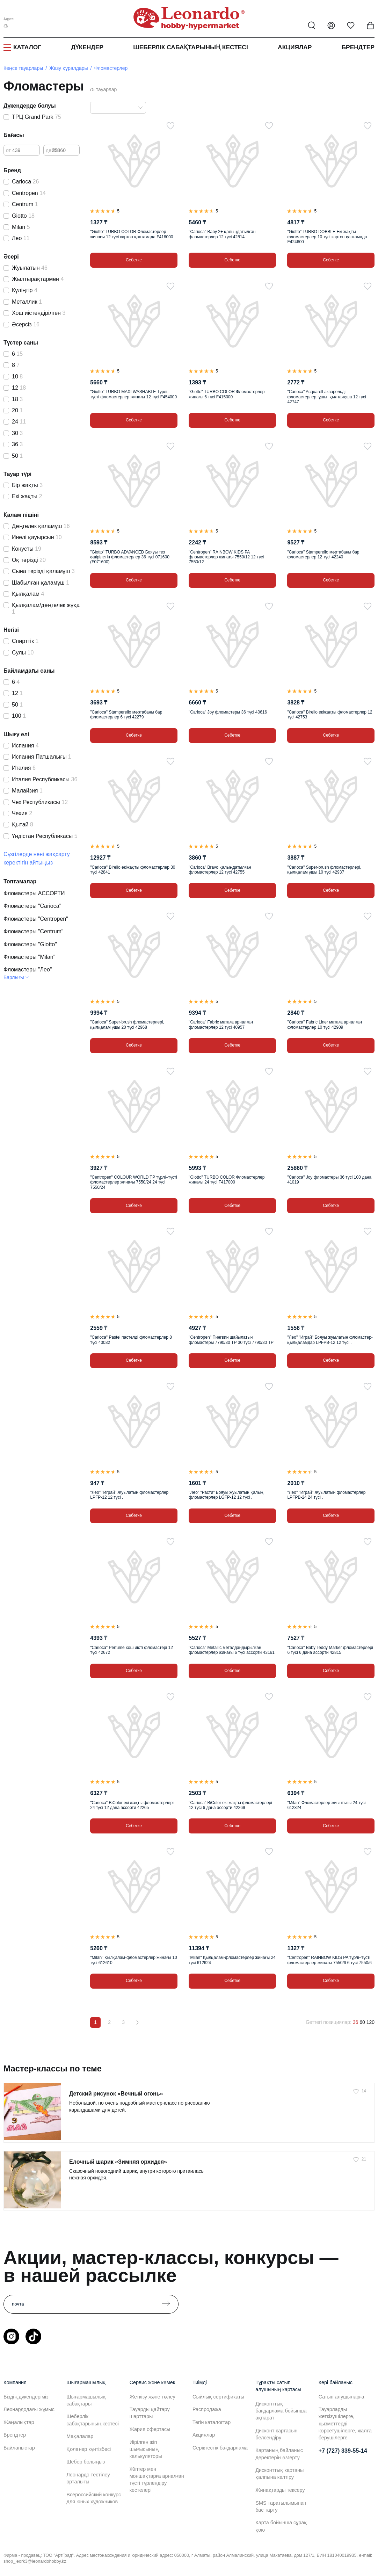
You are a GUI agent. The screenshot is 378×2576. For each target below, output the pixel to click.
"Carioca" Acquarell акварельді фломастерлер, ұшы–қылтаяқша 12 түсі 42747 (326, 396)
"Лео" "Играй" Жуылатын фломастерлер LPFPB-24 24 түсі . (326, 1495)
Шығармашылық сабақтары (86, 2400)
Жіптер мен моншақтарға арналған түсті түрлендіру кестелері (157, 2479)
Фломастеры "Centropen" (35, 919)
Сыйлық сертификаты (218, 2397)
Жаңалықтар (18, 2422)
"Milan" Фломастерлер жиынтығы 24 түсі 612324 (326, 1805)
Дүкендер (87, 47)
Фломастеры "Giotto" (30, 944)
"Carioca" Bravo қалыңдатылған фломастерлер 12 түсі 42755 (220, 870)
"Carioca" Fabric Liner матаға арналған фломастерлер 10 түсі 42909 (324, 1024)
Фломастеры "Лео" (27, 969)
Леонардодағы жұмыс (28, 2409)
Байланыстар (19, 2448)
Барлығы (13, 977)
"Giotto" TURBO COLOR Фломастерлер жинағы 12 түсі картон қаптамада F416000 (131, 234)
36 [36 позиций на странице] (355, 2022)
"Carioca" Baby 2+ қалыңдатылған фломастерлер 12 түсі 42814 (222, 234)
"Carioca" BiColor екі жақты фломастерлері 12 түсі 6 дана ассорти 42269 (230, 1805)
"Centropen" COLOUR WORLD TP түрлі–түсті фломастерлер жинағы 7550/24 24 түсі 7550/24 (133, 1182)
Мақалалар (79, 2436)
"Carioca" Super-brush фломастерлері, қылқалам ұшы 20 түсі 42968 (127, 1024)
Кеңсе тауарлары (23, 68)
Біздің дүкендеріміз (26, 2397)
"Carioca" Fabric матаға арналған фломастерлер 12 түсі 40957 (221, 1024)
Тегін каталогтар (211, 2422)
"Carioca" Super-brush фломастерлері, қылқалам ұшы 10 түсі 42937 (324, 870)
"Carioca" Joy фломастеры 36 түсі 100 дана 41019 (329, 1180)
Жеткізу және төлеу (152, 2397)
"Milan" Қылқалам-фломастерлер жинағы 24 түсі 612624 (232, 1960)
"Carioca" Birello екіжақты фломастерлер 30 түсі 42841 (132, 870)
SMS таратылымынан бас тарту (280, 2506)
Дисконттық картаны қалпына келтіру (279, 2473)
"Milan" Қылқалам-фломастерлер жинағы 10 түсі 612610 (133, 1960)
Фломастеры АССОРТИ (34, 893)
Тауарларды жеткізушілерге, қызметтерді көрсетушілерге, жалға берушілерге (345, 2423)
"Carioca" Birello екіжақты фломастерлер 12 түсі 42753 (329, 714)
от (8, 150)
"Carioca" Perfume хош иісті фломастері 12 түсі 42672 (131, 1650)
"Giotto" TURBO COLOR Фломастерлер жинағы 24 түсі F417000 (226, 1180)
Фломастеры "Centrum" (33, 931)
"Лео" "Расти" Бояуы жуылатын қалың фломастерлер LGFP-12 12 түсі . (226, 1495)
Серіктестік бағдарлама (220, 2448)
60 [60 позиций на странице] (362, 2022)
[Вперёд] (137, 2022)
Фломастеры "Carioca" (32, 906)
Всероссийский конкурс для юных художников (93, 2498)
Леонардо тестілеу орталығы (88, 2478)
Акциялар (295, 47)
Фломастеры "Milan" (29, 957)
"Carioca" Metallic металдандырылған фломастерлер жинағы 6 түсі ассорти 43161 (232, 1650)
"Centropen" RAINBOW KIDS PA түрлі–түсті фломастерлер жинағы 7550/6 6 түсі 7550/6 (329, 1960)
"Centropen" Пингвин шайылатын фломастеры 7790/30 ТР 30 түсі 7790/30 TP (231, 1340)
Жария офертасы (150, 2429)
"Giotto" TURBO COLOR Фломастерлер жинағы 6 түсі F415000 (226, 394)
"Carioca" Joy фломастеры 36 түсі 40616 (228, 712)
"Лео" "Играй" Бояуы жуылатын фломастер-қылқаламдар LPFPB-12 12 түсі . (329, 1340)
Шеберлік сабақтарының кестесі (190, 47)
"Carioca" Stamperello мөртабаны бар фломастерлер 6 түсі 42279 (126, 714)
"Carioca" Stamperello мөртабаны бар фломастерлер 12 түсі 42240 (323, 554)
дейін (52, 150)
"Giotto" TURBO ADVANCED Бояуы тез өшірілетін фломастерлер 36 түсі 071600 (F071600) (129, 557)
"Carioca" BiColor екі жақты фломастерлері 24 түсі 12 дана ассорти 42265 (132, 1805)
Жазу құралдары (68, 68)
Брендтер (358, 47)
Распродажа (206, 2409)
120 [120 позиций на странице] (370, 2022)
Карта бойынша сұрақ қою (281, 2526)
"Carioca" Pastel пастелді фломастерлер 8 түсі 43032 (131, 1340)
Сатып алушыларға (341, 2397)
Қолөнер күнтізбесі (88, 2449)
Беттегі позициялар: (328, 2022)
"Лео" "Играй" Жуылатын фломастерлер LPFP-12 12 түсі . (129, 1495)
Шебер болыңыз (85, 2462)
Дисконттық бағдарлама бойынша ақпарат (280, 2411)
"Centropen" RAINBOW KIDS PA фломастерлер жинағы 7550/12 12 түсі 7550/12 (226, 557)
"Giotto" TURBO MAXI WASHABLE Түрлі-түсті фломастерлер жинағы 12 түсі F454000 (133, 394)
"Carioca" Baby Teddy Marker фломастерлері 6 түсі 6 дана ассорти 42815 (330, 1650)
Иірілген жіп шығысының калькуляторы (146, 2449)
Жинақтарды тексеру (280, 2490)
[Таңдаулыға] (170, 126)
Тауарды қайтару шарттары (150, 2413)
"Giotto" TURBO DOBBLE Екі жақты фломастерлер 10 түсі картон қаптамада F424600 (327, 236)
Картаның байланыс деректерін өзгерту (279, 2453)
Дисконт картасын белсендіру (276, 2434)
